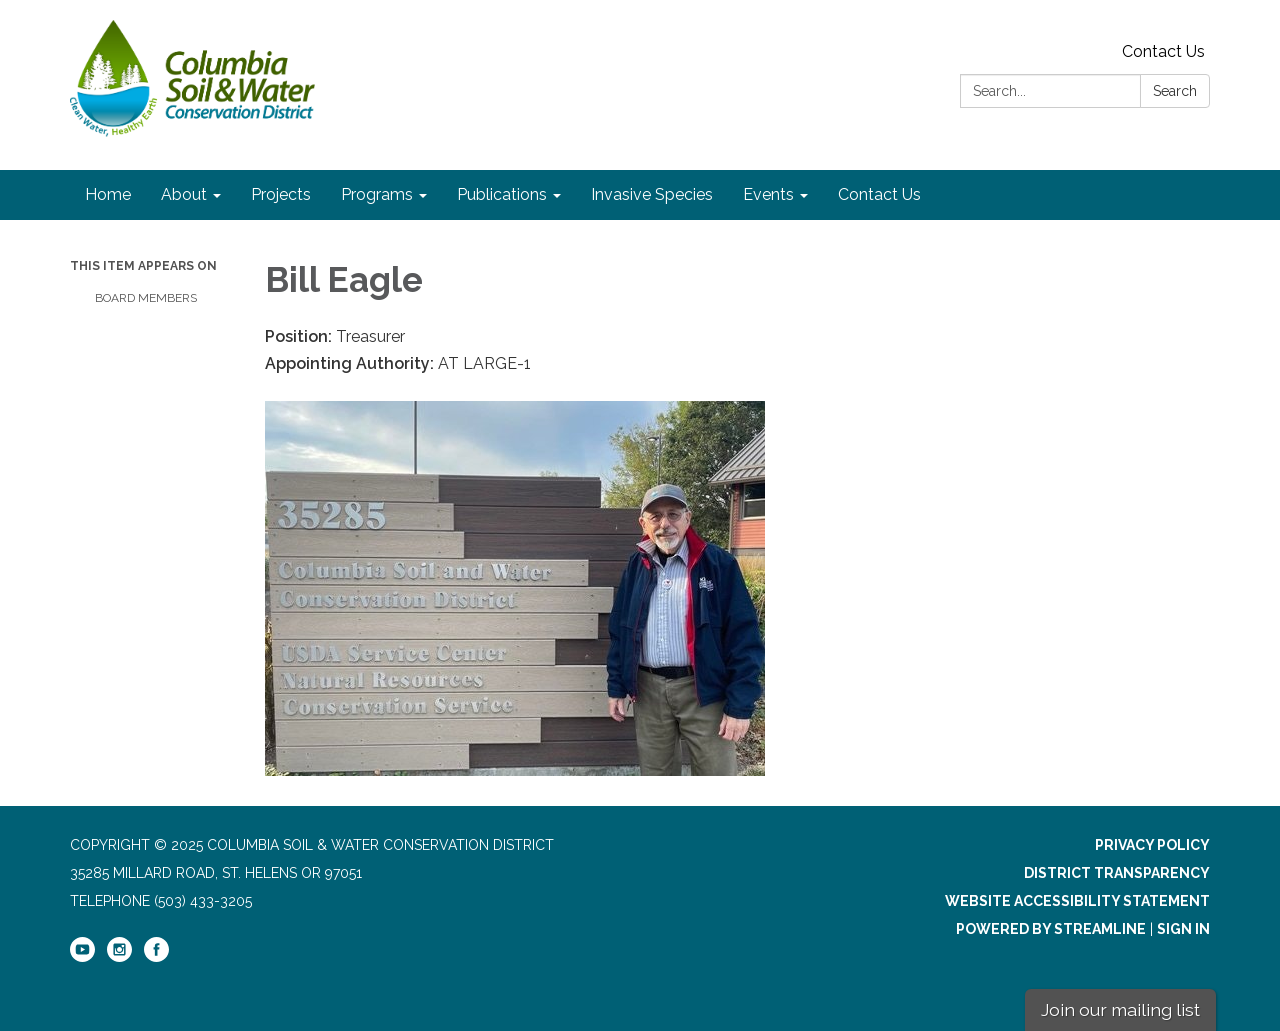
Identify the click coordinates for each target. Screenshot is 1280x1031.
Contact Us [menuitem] (879, 194)
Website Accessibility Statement (1077, 901)
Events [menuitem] (768, 194)
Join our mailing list (1120, 1009)
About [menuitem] (184, 194)
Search (1175, 91)
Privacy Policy (1152, 845)
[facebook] (156, 957)
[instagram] (119, 957)
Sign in (1183, 929)
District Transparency (1117, 873)
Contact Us (1163, 51)
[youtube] (82, 957)
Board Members (146, 298)
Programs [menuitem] (377, 194)
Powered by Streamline (1051, 929)
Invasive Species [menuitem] (652, 194)
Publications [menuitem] (502, 194)
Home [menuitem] (108, 194)
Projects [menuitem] (281, 194)
